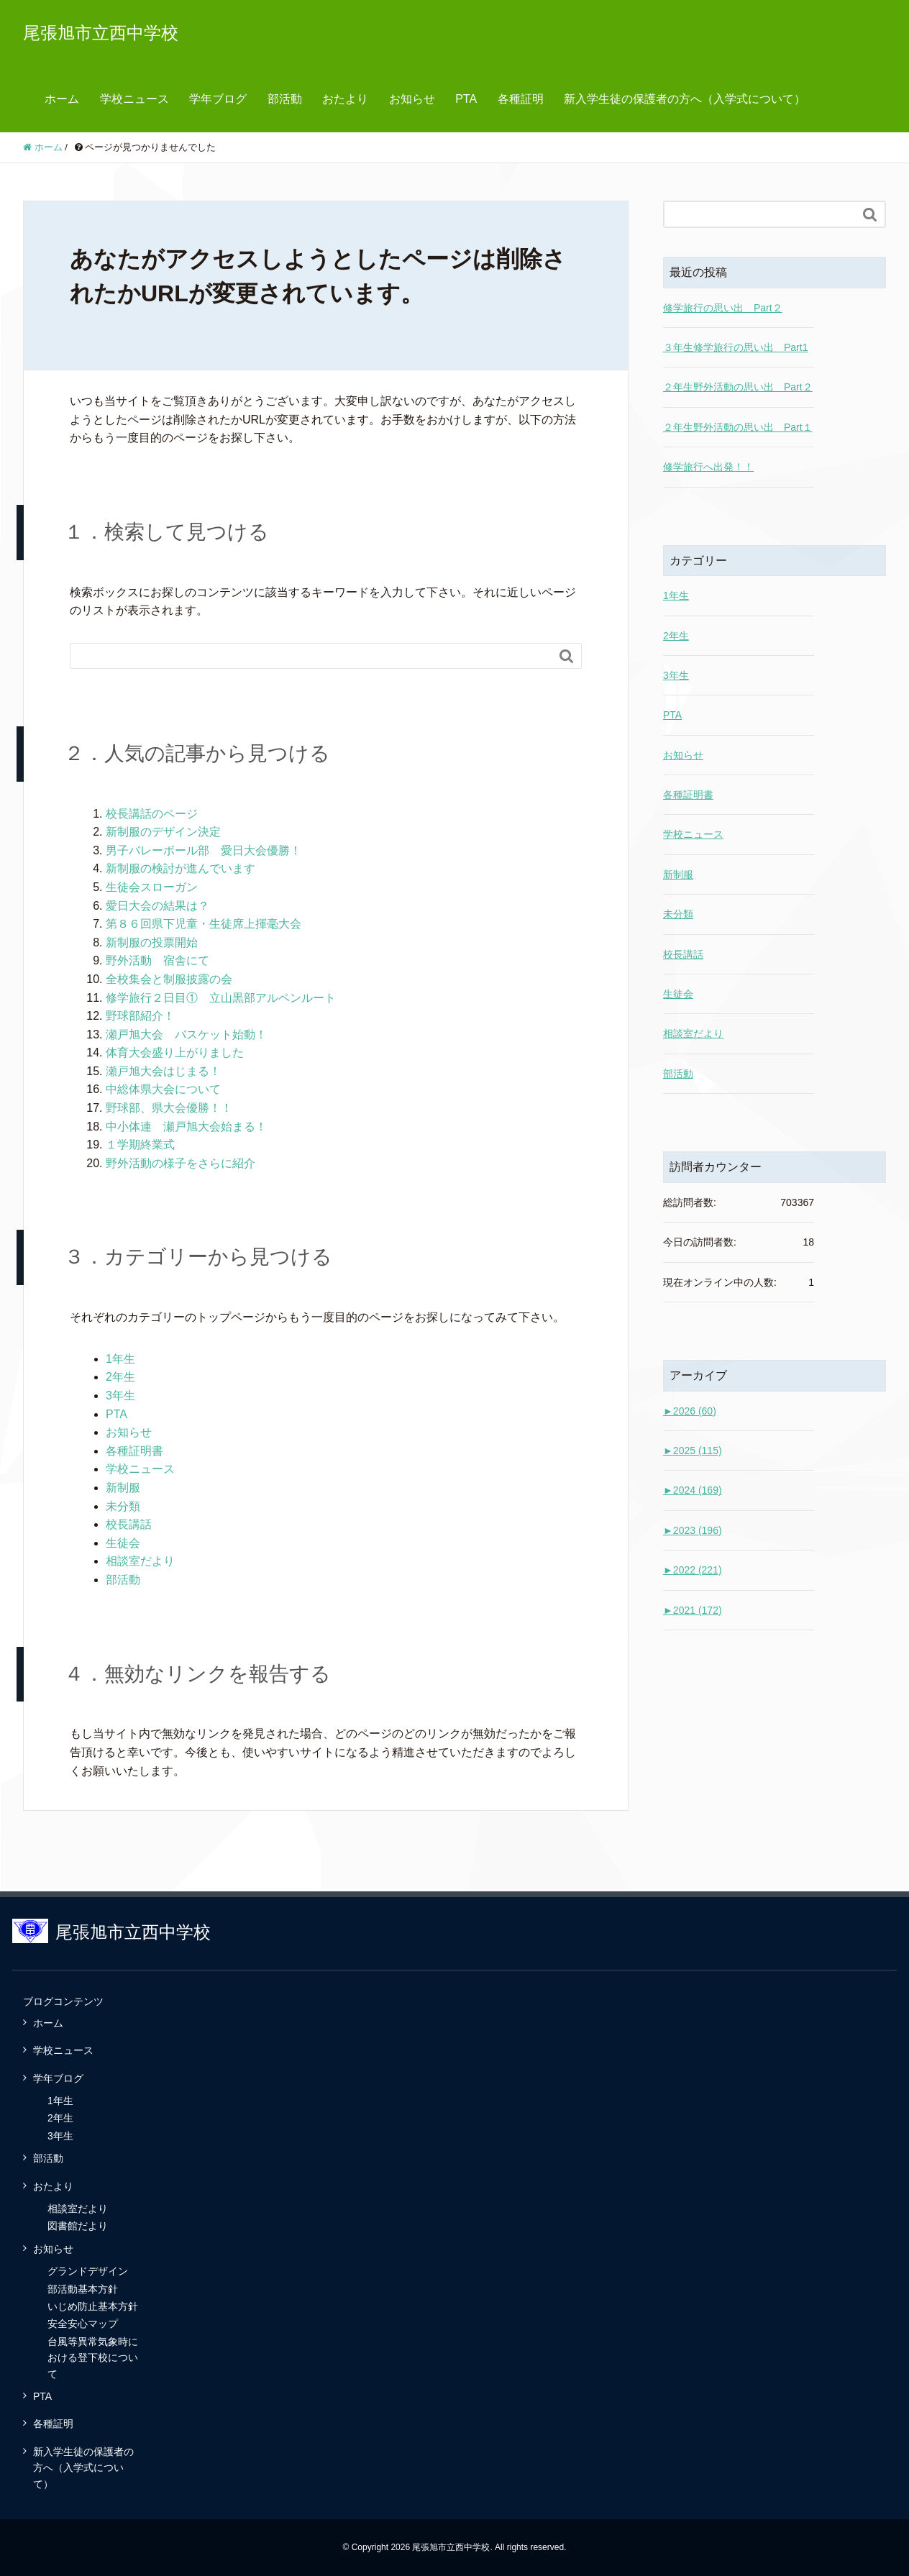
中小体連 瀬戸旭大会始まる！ (186, 1126)
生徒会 (123, 1543)
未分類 (123, 1506)
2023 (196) (692, 1530)
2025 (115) (692, 1450)
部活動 (285, 99)
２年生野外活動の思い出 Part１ (738, 427)
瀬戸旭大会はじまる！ (163, 1071)
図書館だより (77, 2226)
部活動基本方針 (82, 2289)
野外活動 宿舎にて (157, 960)
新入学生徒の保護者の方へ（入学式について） (684, 99)
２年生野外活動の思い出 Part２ (738, 387)
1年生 (120, 1359)
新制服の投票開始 (152, 942)
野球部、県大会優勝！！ (169, 1108)
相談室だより (140, 1561)
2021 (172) (692, 1610)
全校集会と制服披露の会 (169, 979)
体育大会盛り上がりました (175, 1052)
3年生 (120, 1395)
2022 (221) (692, 1570)
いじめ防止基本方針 (92, 2306)
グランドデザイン (87, 2271)
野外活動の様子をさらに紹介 (180, 1163)
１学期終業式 (140, 1144)
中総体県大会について (163, 1089)
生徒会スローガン (152, 887)
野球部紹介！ (140, 1016)
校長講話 (129, 1524)
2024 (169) (692, 1490)
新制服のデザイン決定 (163, 832)
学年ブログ (218, 99)
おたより (345, 99)
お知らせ (412, 99)
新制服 (123, 1487)
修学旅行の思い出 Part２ (722, 308)
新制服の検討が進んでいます (180, 868)
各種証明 (521, 99)
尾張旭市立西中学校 (100, 32)
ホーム (62, 99)
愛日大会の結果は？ (157, 906)
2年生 (120, 1377)
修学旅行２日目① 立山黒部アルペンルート (221, 998)
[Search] (311, 656)
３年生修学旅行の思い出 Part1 (735, 347)
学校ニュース (134, 99)
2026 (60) (689, 1411)
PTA (466, 99)
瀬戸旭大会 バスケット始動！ (186, 1034)
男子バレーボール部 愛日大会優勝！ (203, 850)
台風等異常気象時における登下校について (92, 2358)
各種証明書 (134, 1451)
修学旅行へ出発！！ (708, 466)
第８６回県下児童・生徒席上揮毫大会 (203, 924)
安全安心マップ (82, 2323)
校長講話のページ (152, 814)
